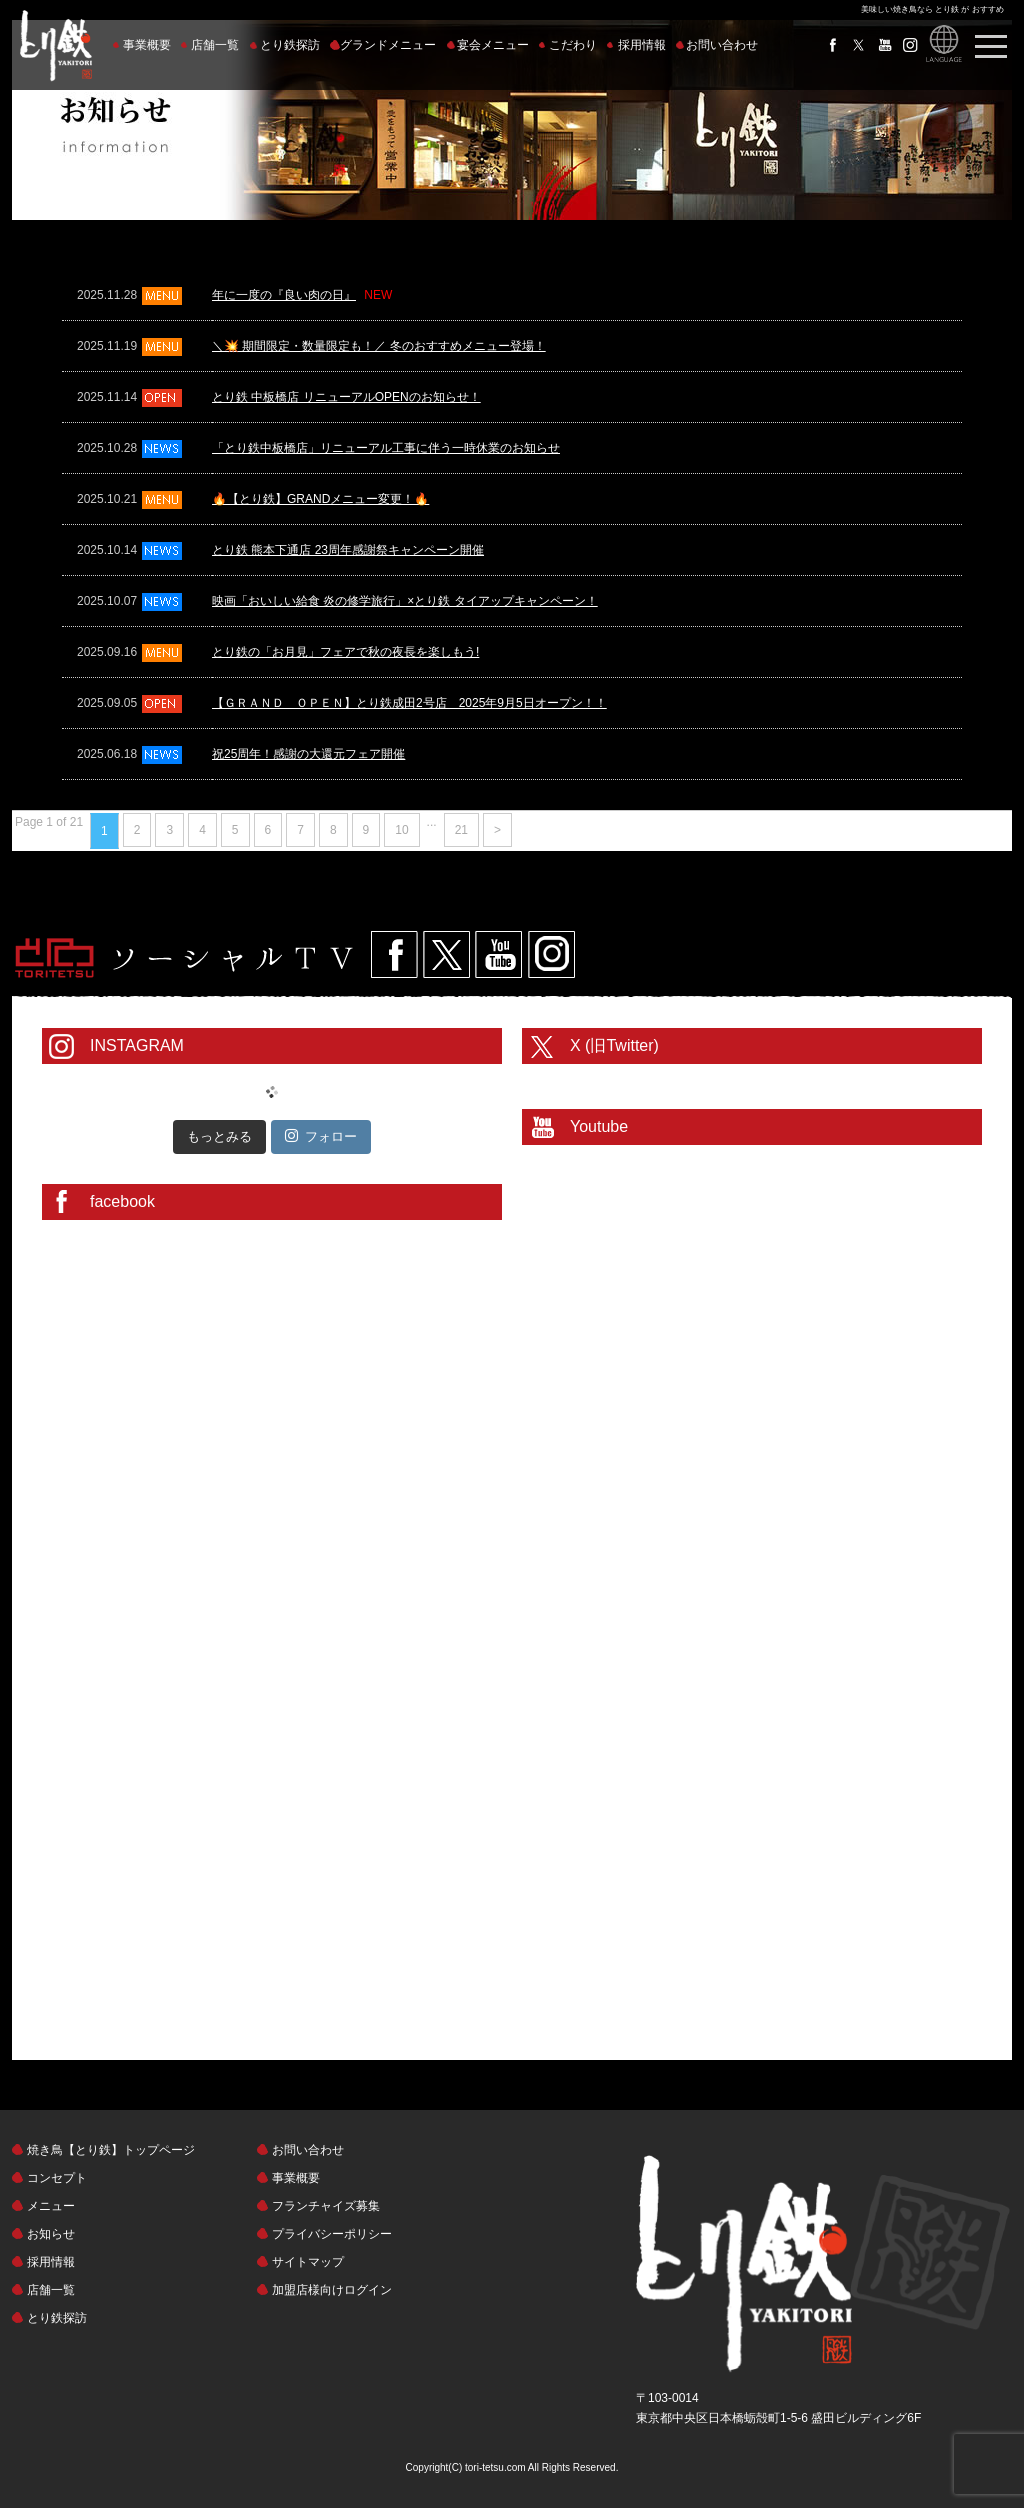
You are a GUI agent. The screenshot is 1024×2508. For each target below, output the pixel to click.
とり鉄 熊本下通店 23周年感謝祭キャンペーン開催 (348, 550)
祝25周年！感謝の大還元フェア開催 (308, 754)
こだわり (573, 45)
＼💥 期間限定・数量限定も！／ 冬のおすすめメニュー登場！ (379, 346)
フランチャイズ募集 (326, 2206)
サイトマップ (308, 2262)
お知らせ (51, 2234)
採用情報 (642, 45)
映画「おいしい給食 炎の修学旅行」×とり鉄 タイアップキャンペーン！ (405, 601)
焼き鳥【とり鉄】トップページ (111, 2150)
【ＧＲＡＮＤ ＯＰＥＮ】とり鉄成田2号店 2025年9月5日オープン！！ (409, 703)
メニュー (51, 2206)
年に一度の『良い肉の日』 (284, 295)
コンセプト (57, 2178)
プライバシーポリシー (332, 2234)
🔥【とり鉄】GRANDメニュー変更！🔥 (320, 499)
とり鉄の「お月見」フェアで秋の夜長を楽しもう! (345, 652)
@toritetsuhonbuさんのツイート (608, 1079)
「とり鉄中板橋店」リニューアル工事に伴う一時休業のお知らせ (386, 448)
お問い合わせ (722, 45)
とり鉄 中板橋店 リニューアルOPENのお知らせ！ (346, 397)
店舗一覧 (215, 45)
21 (461, 830)
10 (401, 830)
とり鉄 (824, 2264)
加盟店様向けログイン (332, 2290)
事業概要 (147, 45)
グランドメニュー (388, 45)
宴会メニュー (493, 45)
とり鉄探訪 (290, 45)
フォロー (321, 1136)
